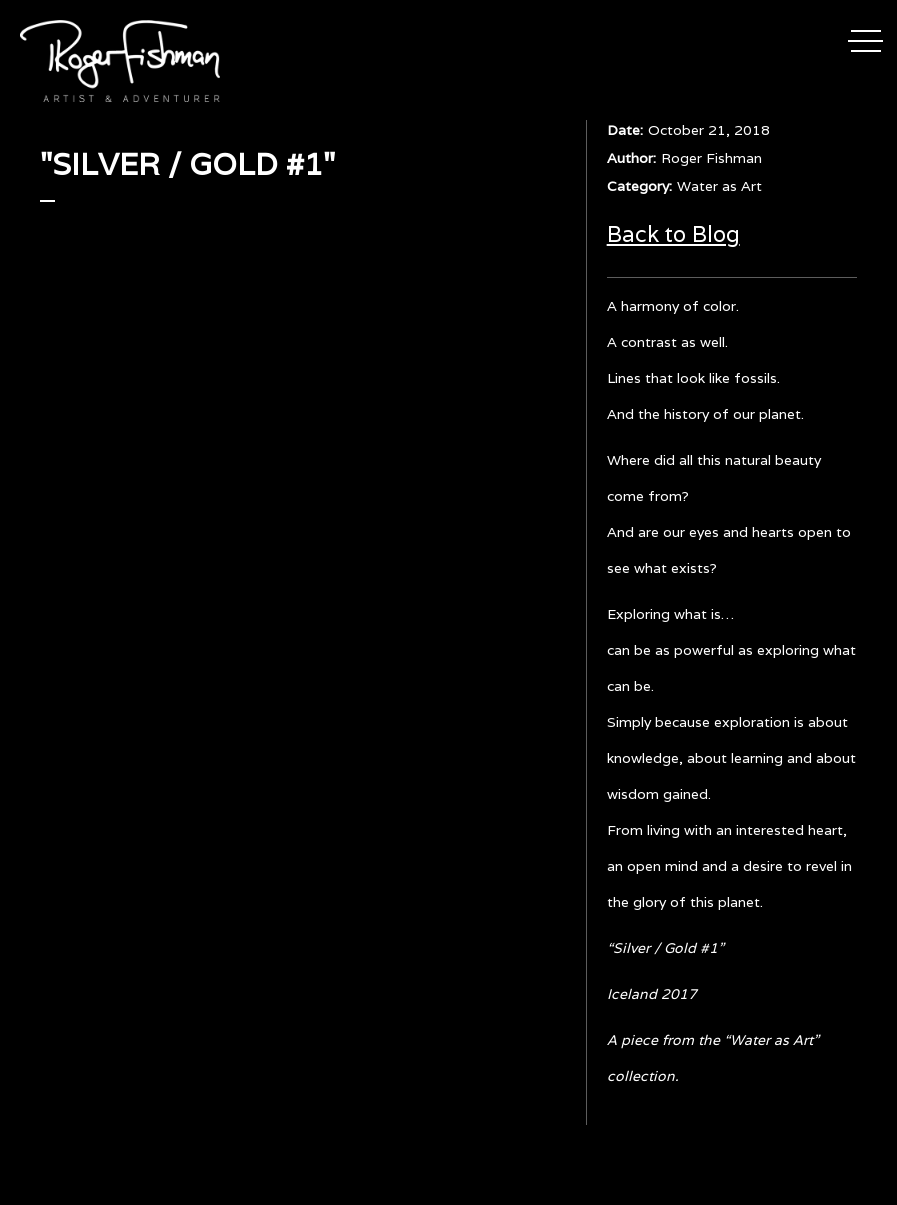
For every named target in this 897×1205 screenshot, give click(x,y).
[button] (865, 38)
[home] (120, 61)
